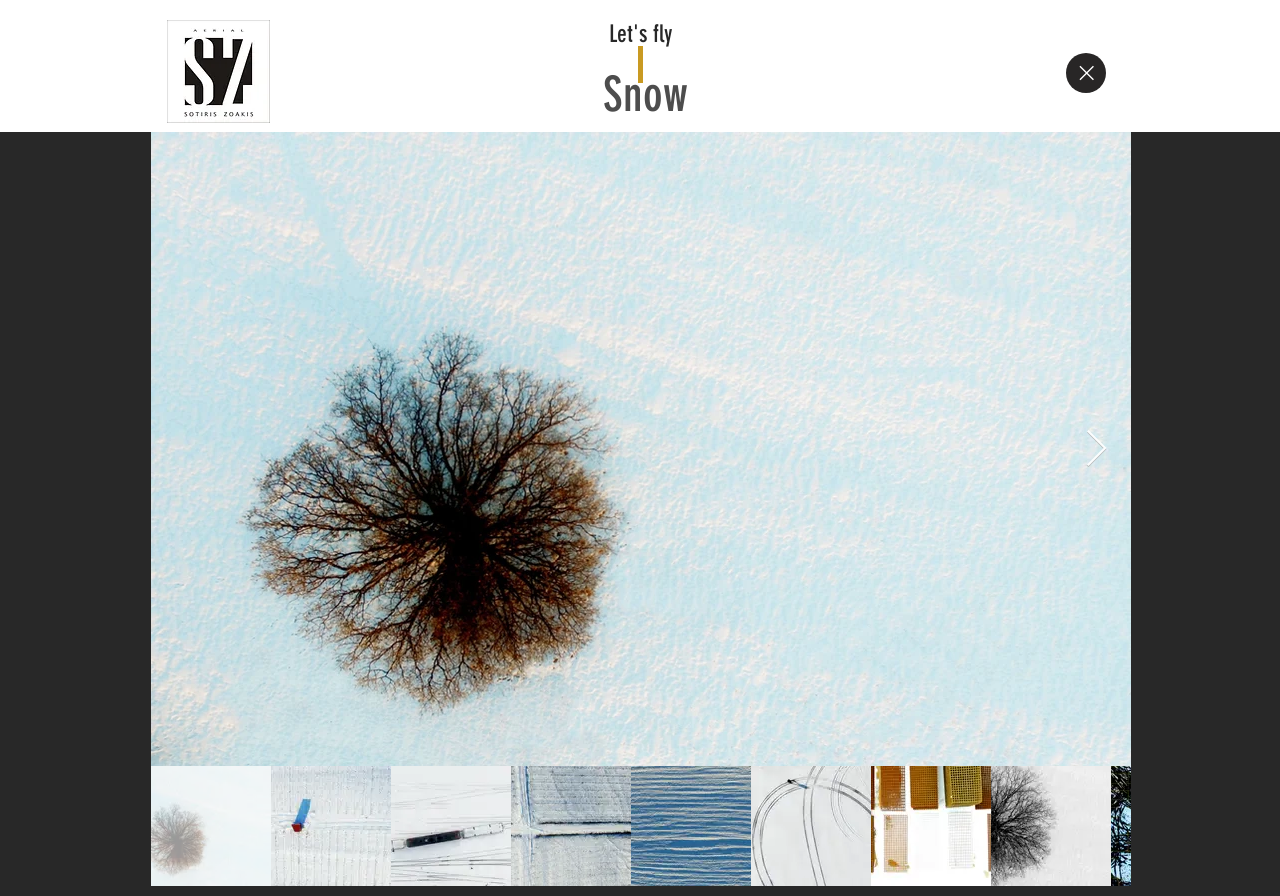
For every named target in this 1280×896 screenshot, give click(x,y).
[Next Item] (1096, 449)
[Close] (1086, 73)
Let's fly (640, 34)
